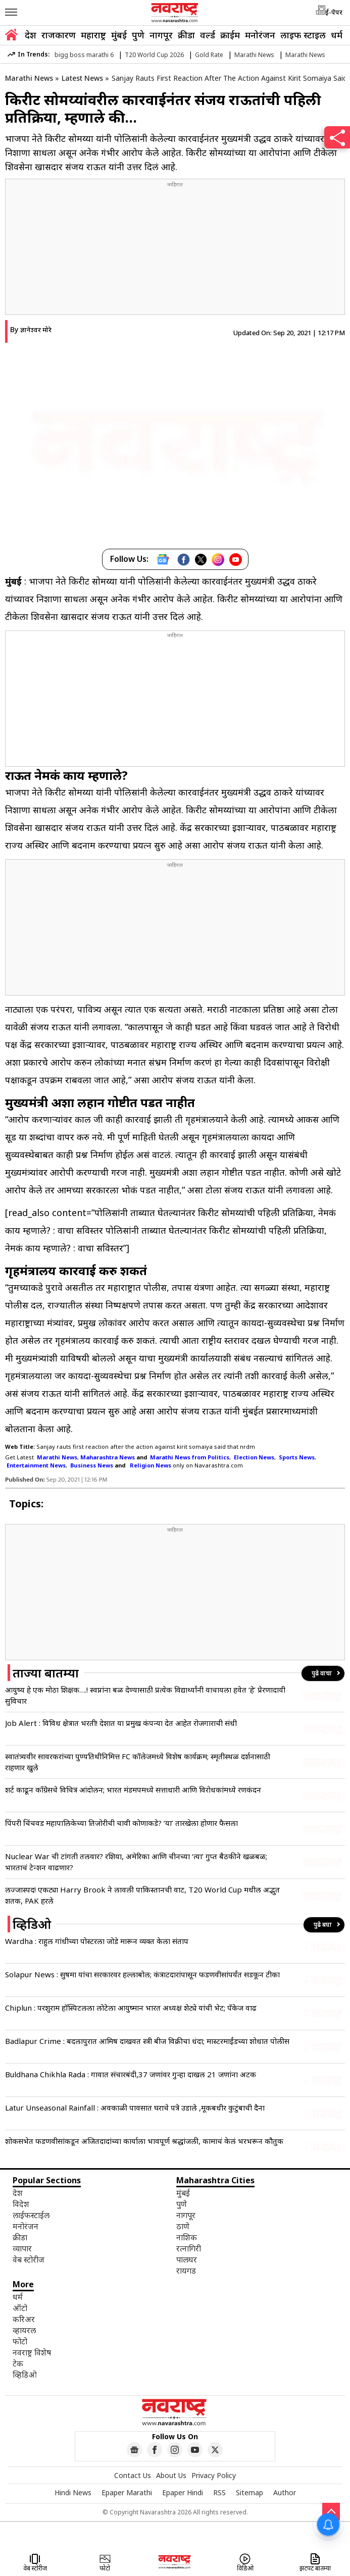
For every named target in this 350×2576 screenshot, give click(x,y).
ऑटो (20, 2308)
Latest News (82, 78)
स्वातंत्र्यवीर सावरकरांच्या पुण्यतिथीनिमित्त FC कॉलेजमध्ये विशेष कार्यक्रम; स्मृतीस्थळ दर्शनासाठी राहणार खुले (137, 1761)
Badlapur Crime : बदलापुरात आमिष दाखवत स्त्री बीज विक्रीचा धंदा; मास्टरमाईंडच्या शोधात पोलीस (147, 2041)
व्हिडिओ (25, 2374)
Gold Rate (209, 54)
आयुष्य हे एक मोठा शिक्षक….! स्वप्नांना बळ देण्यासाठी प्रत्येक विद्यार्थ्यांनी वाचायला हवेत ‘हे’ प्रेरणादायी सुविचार (145, 1695)
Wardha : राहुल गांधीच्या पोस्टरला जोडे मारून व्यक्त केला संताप (96, 1941)
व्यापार (22, 2248)
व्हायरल (24, 2330)
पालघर (186, 2259)
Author (284, 2492)
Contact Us (132, 2475)
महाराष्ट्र (93, 35)
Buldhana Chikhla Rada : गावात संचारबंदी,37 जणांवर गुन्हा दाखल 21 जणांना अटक (130, 2074)
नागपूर (161, 35)
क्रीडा (186, 35)
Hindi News (73, 2492)
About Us (171, 2475)
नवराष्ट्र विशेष (32, 2352)
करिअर (24, 2319)
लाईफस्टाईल (31, 2215)
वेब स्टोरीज (28, 2259)
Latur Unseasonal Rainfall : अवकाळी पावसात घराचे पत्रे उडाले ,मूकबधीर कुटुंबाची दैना (135, 2107)
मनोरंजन (260, 35)
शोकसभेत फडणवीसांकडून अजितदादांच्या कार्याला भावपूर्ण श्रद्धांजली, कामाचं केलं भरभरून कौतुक (144, 2141)
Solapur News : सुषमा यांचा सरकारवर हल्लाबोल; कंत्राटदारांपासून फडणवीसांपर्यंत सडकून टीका (142, 1974)
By (31, 329)
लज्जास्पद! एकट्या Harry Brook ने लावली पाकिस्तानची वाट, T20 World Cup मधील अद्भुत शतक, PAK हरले (142, 1895)
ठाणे (182, 2226)
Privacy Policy (213, 2475)
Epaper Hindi (182, 2492)
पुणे (138, 35)
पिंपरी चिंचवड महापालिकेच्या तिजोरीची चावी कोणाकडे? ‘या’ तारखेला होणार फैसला (121, 1823)
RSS (219, 2492)
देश (30, 35)
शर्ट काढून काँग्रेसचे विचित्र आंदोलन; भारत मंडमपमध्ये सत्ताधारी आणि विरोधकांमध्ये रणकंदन (133, 1789)
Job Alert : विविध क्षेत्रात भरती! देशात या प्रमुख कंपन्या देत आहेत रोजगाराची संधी (121, 1723)
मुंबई (119, 35)
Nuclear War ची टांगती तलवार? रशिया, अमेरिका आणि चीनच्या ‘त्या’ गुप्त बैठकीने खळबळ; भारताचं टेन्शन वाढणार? (136, 1861)
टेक (18, 2363)
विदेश (21, 2204)
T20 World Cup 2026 (154, 54)
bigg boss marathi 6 (84, 54)
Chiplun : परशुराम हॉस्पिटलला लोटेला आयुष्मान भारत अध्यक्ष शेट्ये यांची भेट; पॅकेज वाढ (131, 2008)
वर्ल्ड (207, 35)
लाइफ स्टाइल (303, 35)
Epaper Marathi (127, 2492)
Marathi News (254, 54)
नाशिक (186, 2237)
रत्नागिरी (188, 2248)
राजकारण (58, 35)
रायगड (186, 2270)
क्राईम (230, 35)
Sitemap (249, 2492)
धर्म (336, 35)
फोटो (20, 2341)
